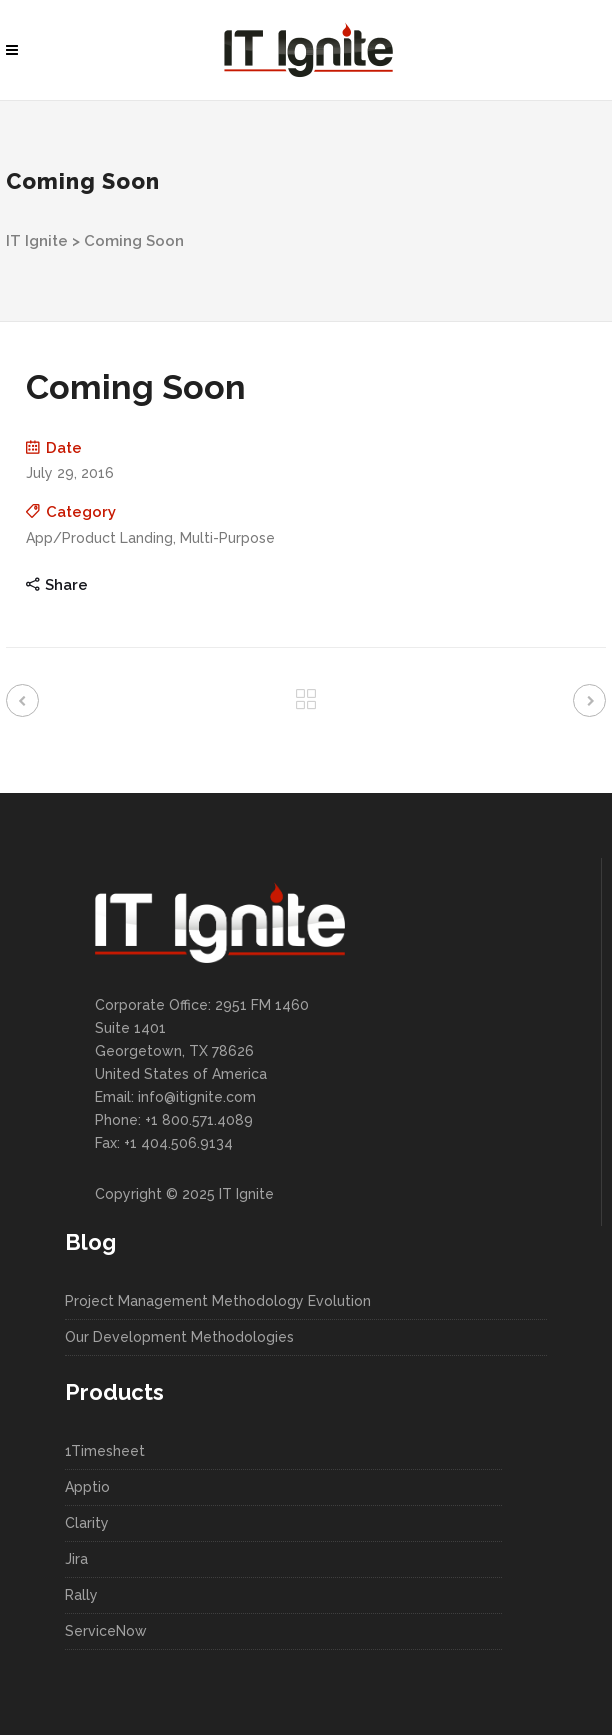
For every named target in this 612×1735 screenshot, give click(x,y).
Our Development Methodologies (179, 1337)
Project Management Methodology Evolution (218, 1301)
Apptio (87, 1487)
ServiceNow (106, 1631)
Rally (81, 1595)
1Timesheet (105, 1451)
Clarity (87, 1523)
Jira (76, 1559)
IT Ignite (37, 241)
